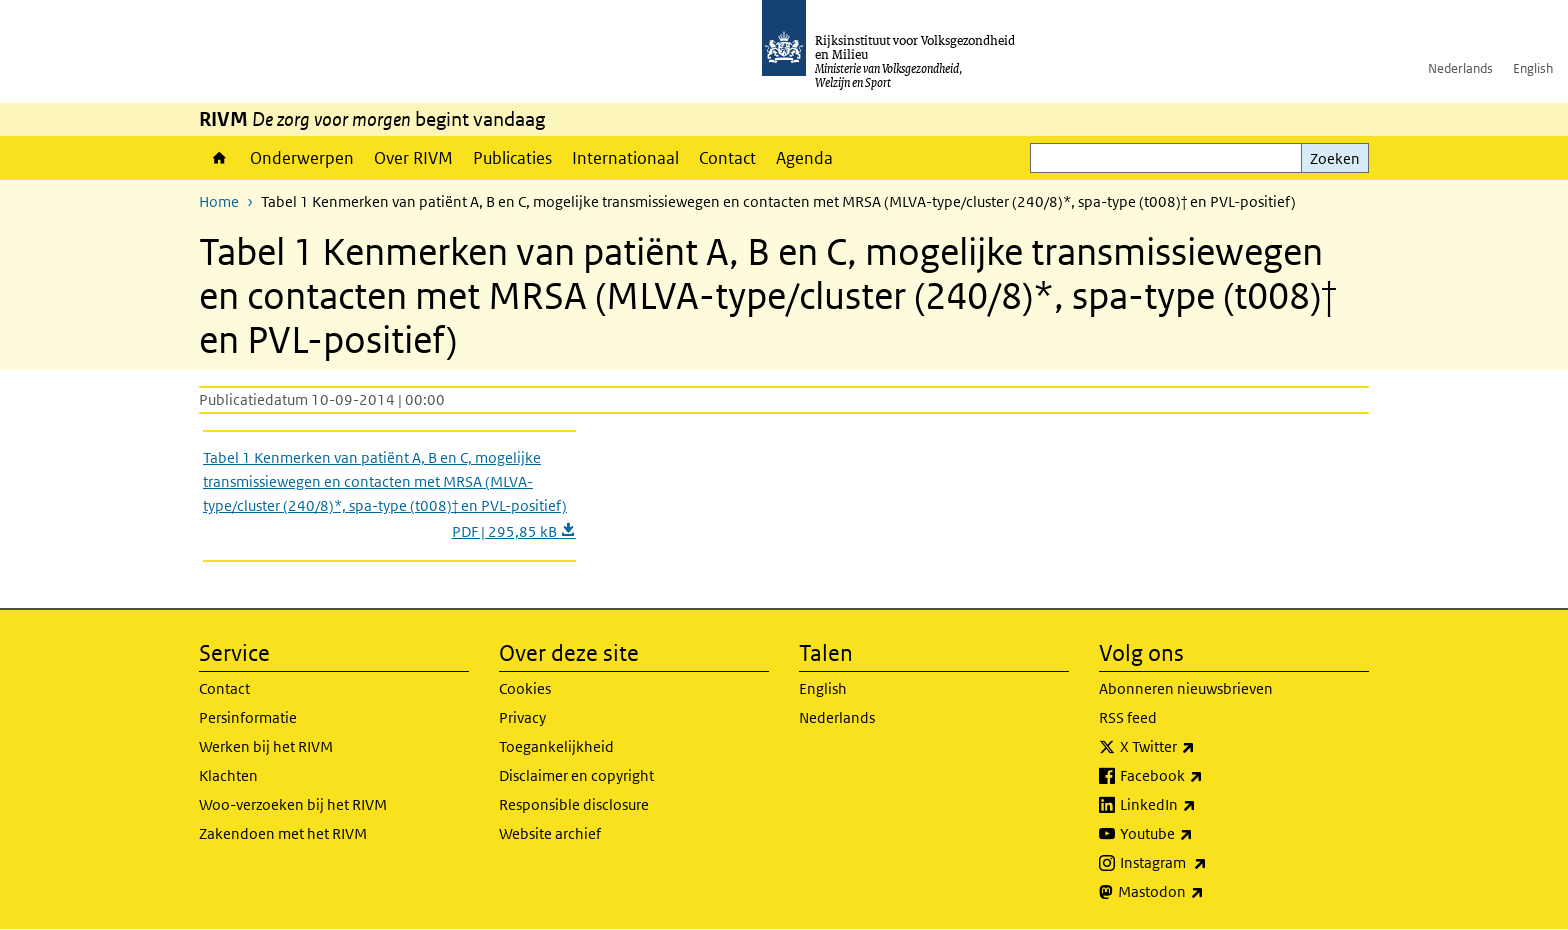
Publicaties (512, 158)
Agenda (804, 158)
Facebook (1205, 776)
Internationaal (625, 158)
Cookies (525, 688)
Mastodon (1205, 892)
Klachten (228, 775)
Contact (727, 158)
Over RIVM (413, 158)
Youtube (1200, 834)
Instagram (1207, 863)
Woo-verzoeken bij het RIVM (293, 804)
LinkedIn (1202, 805)
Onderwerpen (302, 158)
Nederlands (1460, 68)
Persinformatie (248, 717)
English (1533, 68)
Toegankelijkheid (556, 746)
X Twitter (1201, 747)
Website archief (550, 833)
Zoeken (1335, 158)
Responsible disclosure (574, 804)
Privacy (522, 717)
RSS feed (1128, 717)
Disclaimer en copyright (576, 775)
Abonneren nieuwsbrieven (1186, 688)
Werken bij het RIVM (266, 746)
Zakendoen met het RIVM (283, 833)
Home (219, 158)
